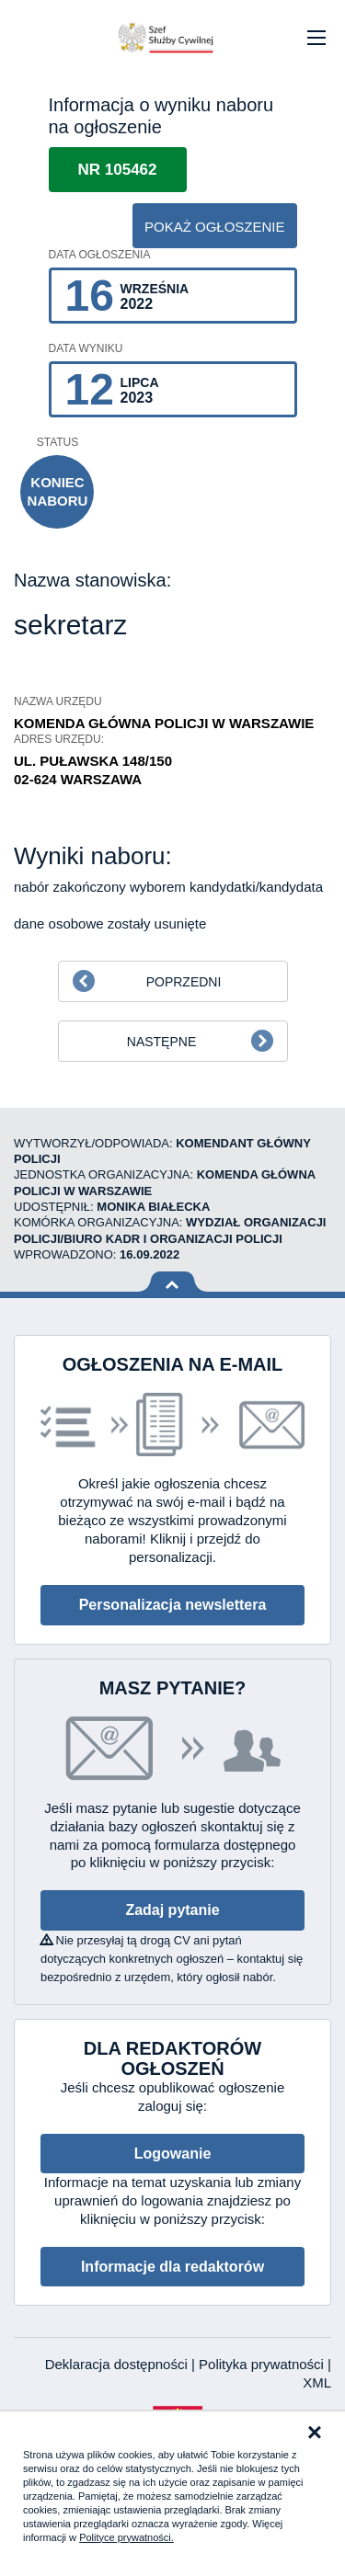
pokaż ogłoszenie (214, 226)
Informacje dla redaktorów (172, 2266)
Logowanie (173, 2153)
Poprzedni (184, 982)
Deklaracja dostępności (118, 2364)
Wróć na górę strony (172, 1282)
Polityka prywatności (263, 2364)
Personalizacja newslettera (173, 1605)
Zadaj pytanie (172, 1910)
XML (317, 2382)
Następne (161, 1041)
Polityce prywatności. (126, 2537)
